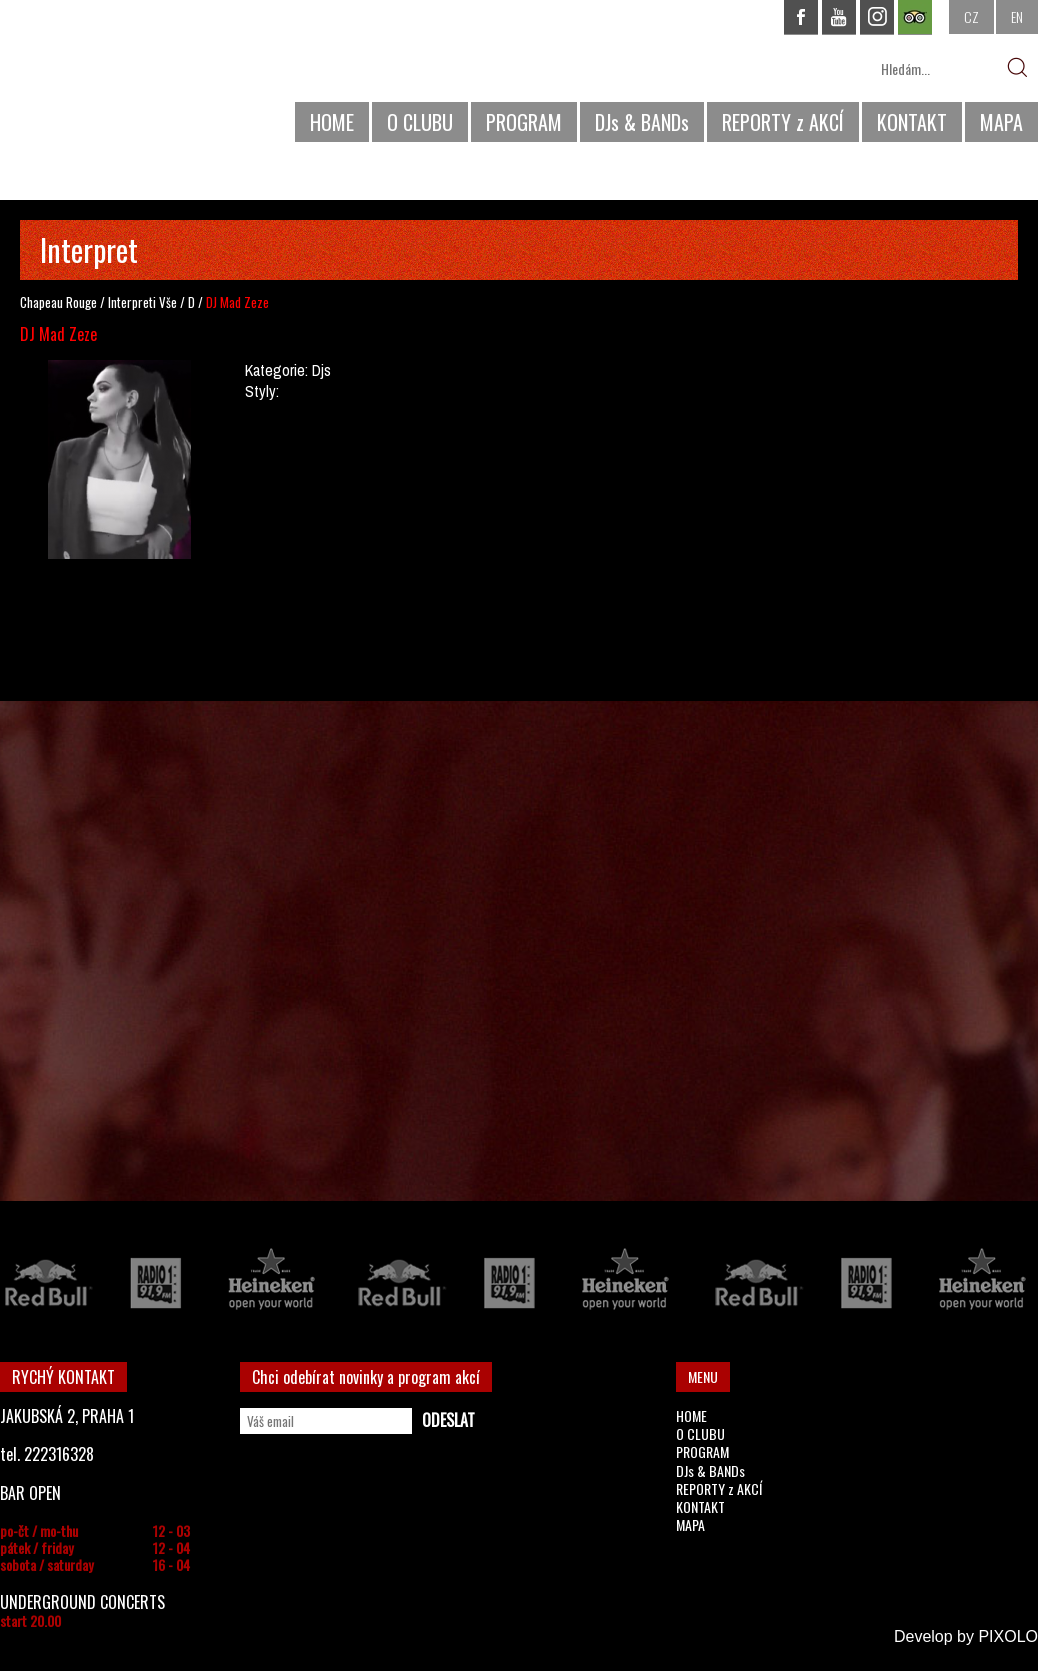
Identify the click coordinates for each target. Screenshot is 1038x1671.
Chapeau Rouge (58, 302)
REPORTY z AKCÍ (783, 122)
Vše (168, 302)
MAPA (1001, 122)
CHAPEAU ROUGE (109, 78)
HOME (332, 122)
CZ (971, 16)
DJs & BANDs (642, 122)
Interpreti (132, 302)
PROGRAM (524, 122)
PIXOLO (1008, 1636)
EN (1017, 16)
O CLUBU (420, 122)
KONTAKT (912, 122)
